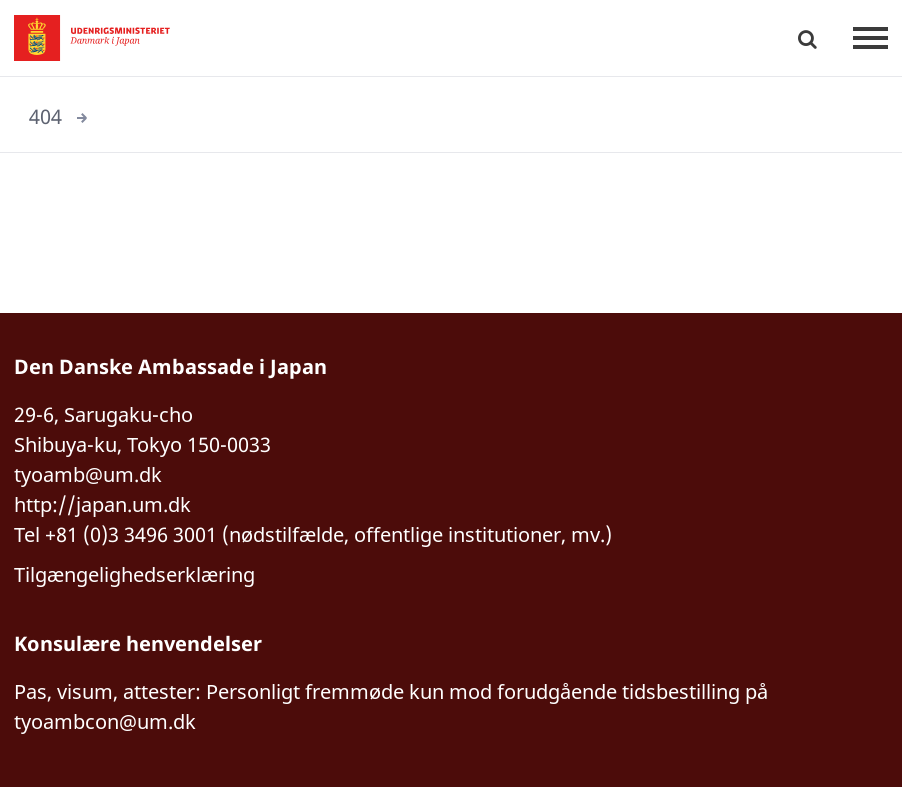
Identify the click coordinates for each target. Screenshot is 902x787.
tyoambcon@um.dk (105, 721)
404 (45, 116)
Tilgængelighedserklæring (134, 574)
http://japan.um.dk (102, 504)
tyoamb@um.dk (88, 474)
